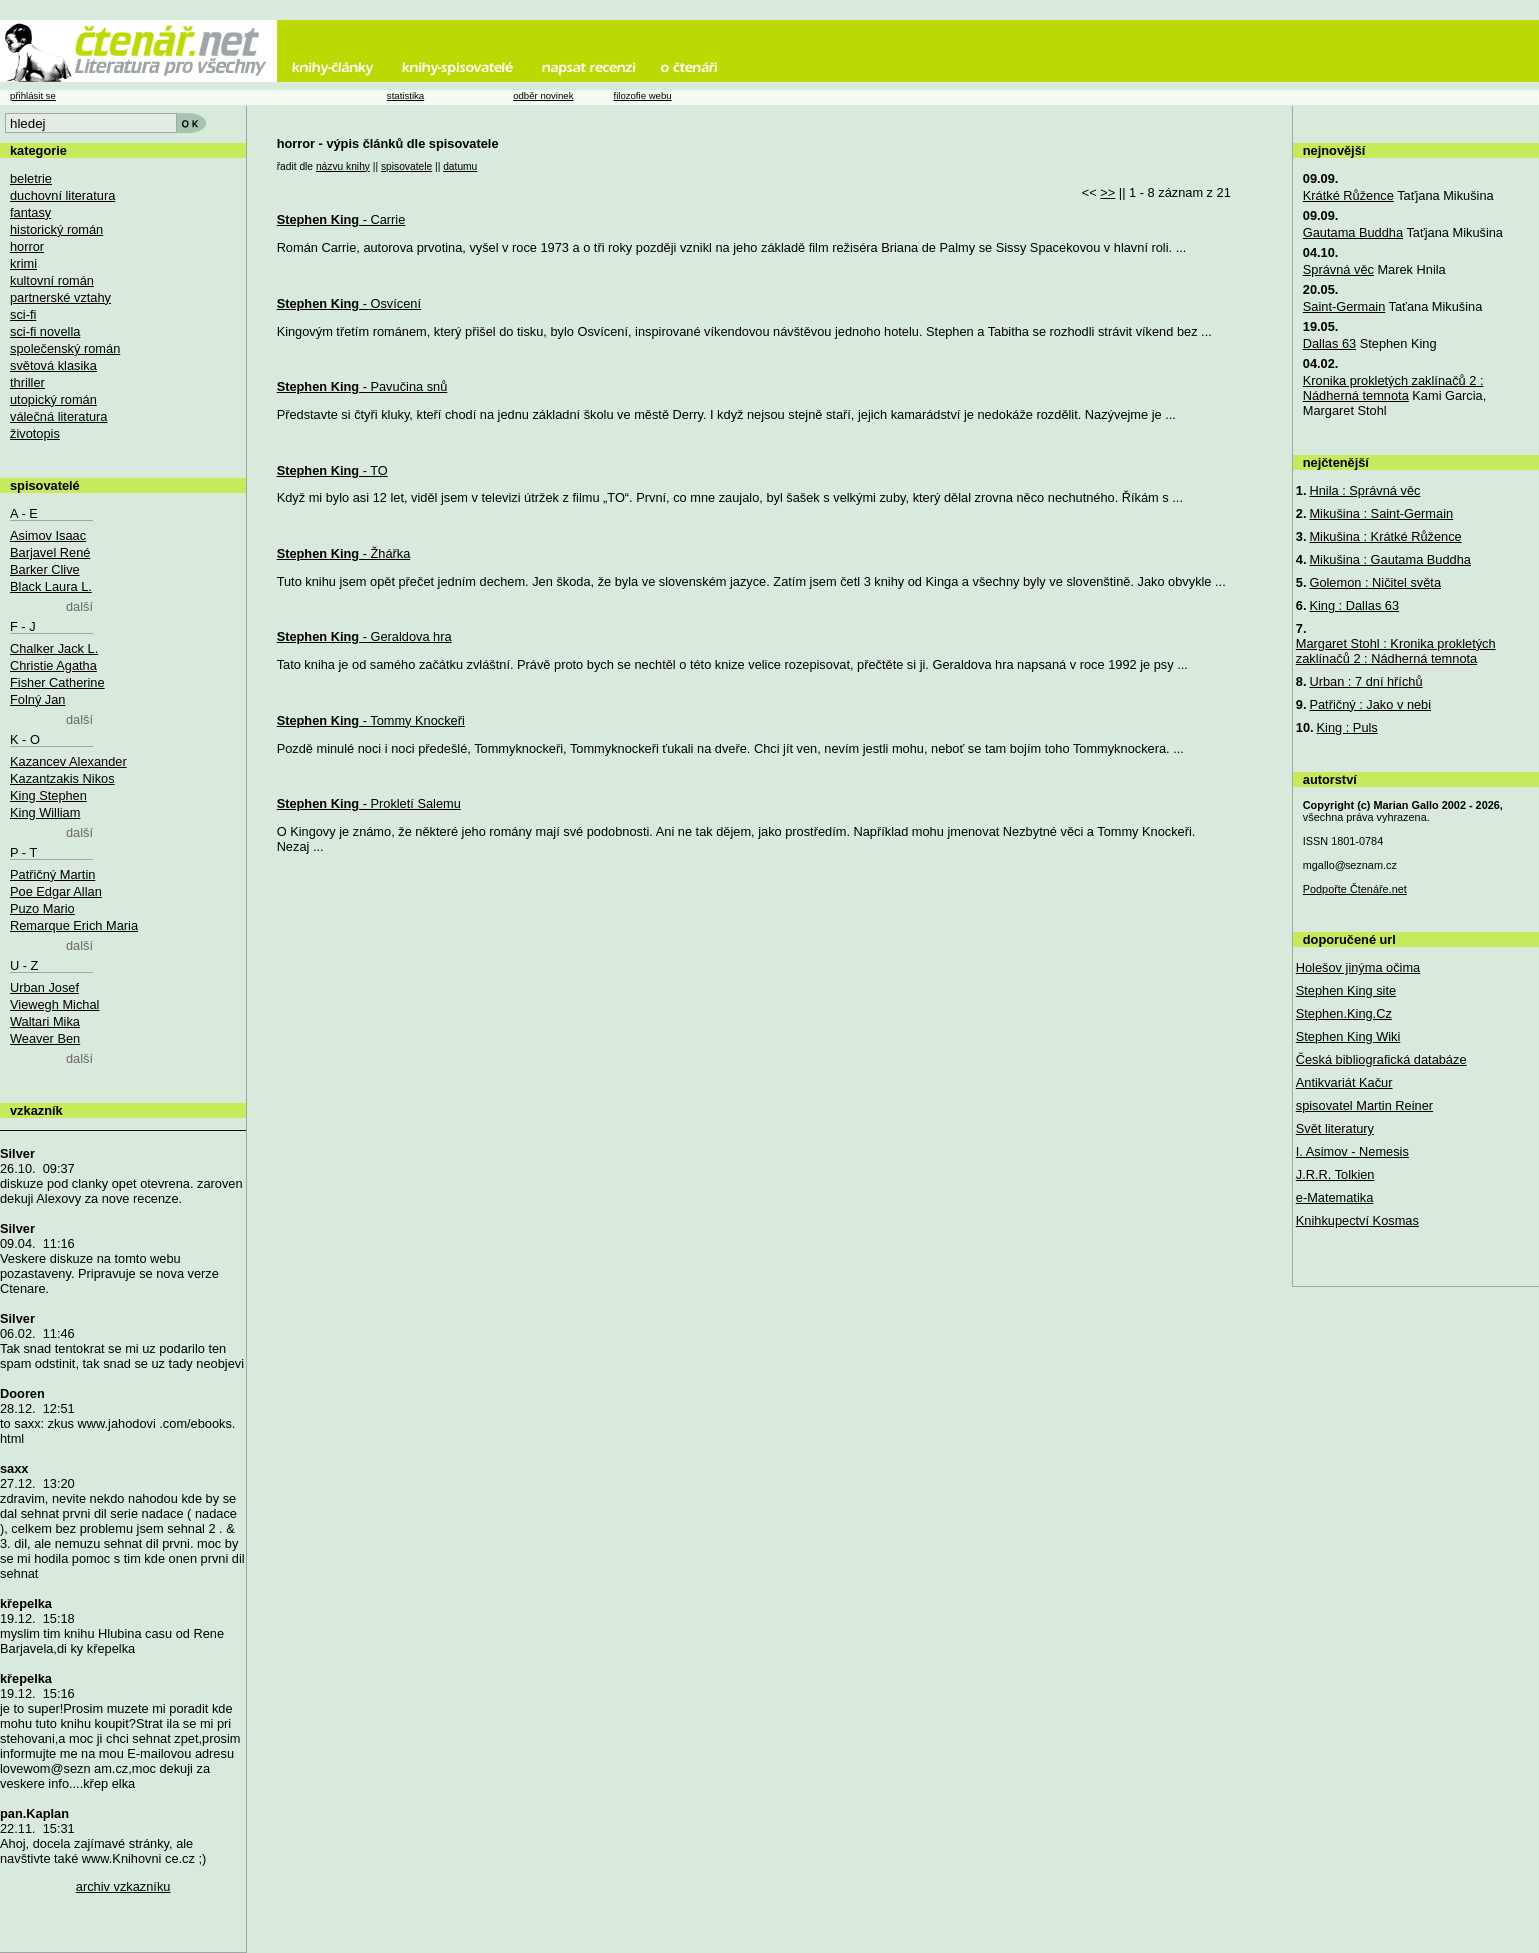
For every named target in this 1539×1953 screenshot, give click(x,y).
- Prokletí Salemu (369, 803)
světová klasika (53, 365)
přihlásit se (33, 95)
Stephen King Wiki (1348, 1036)
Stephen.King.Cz (1344, 1013)
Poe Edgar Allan (56, 891)
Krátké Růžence (1348, 195)
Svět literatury (1335, 1128)
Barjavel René (50, 552)
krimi (23, 263)
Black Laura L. (51, 586)
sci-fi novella (45, 331)
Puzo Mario (42, 908)
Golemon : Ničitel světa (1375, 582)
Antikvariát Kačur (1344, 1082)
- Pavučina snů (362, 386)
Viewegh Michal (54, 1004)
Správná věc (1338, 269)
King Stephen (48, 795)
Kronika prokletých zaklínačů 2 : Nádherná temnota (1393, 388)
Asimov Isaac (48, 535)
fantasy (30, 212)
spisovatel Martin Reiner (1364, 1105)
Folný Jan (37, 699)
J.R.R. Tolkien (1335, 1174)
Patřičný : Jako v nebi (1370, 704)
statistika (405, 95)
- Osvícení (349, 303)
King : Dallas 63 (1354, 605)
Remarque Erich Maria (74, 925)
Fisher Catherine (57, 682)
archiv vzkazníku (123, 1886)
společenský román (65, 348)
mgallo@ (1350, 865)
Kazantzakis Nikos (62, 778)
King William (45, 812)
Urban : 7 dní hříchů (1365, 681)
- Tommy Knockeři (371, 720)
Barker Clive (45, 569)
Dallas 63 (1329, 343)
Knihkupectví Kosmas (1357, 1220)
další (79, 606)
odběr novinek (543, 95)
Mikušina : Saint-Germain (1381, 513)
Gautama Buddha (1353, 232)
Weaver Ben (45, 1038)
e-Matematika (1335, 1197)
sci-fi (23, 314)
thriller (27, 382)
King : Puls (1347, 727)
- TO (332, 470)
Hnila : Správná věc (1364, 490)
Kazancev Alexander (68, 761)
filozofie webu (642, 95)
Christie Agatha (53, 665)
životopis (35, 433)
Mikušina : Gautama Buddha (1389, 559)
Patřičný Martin (52, 874)
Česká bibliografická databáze (1381, 1059)
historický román (56, 229)
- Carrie (341, 219)
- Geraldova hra (364, 636)
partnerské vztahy (60, 297)
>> (1107, 192)
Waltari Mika (45, 1021)
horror (27, 246)
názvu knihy (343, 166)
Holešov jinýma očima (1358, 967)
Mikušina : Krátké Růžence (1385, 536)
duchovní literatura (62, 195)
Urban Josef (44, 987)
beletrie (31, 178)
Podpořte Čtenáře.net (1355, 889)
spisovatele (406, 166)
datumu (460, 166)
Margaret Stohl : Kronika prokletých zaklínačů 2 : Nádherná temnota (1396, 651)
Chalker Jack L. (54, 648)
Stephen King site (1346, 990)
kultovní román (52, 280)
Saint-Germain (1344, 306)
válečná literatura (58, 416)
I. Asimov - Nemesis (1352, 1151)
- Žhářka (344, 553)
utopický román (53, 399)
